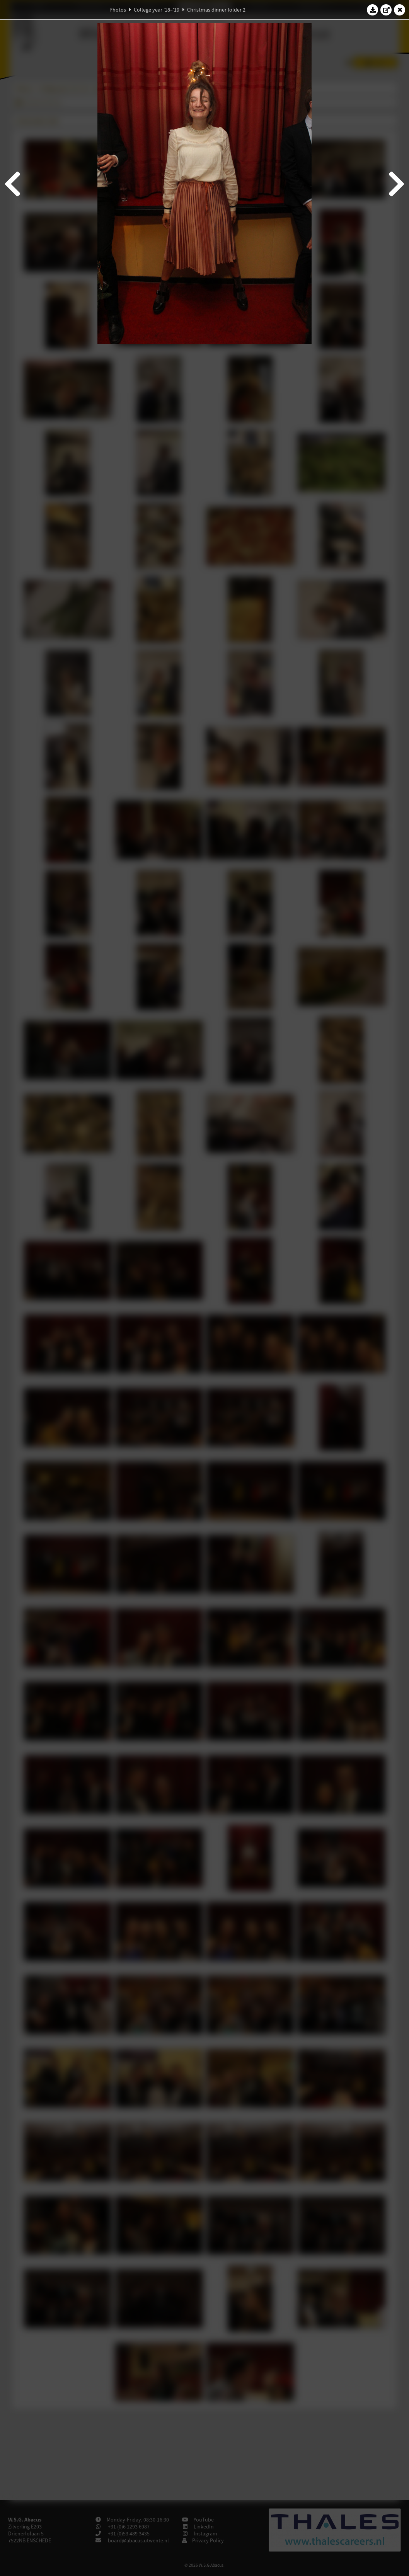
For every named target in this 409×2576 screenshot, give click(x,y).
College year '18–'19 (156, 9)
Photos (117, 9)
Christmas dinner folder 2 (216, 9)
